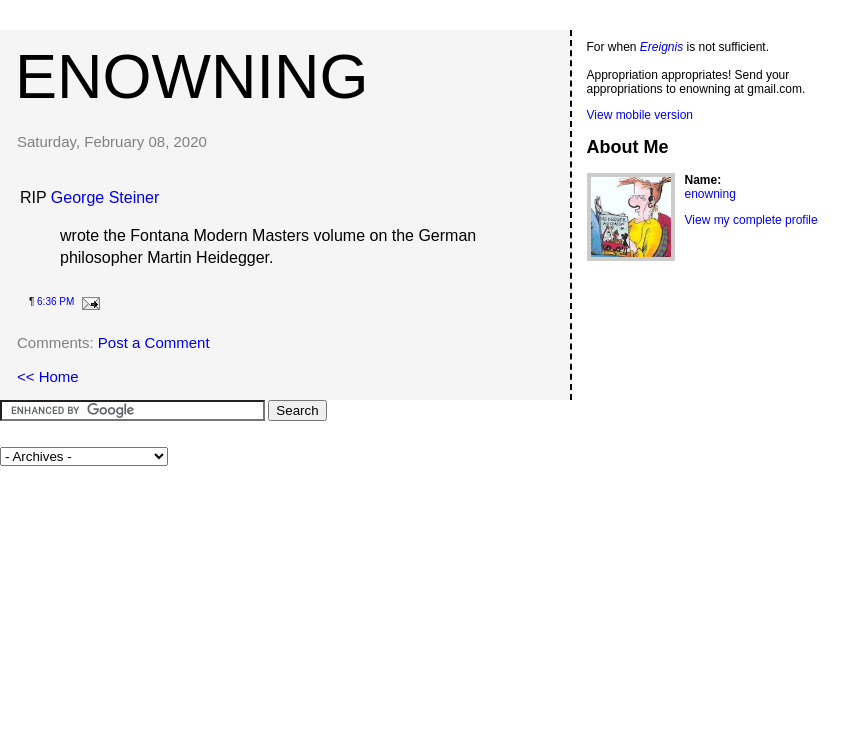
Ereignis (661, 47)
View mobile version (640, 115)
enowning (191, 76)
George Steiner (105, 197)
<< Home (48, 376)
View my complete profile (751, 220)
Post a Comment (154, 342)
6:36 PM (55, 301)
